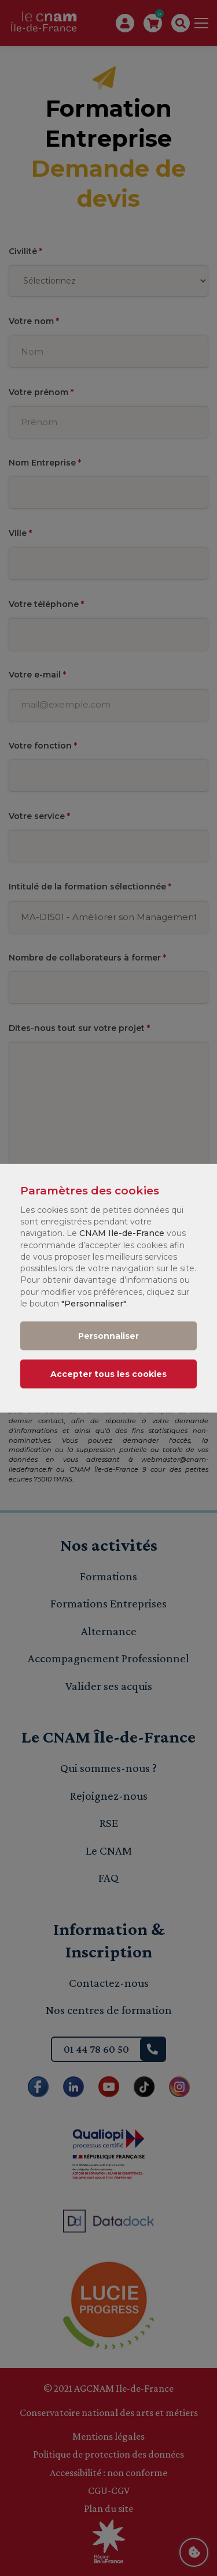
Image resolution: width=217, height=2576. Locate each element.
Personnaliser (108, 1335)
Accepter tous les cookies (108, 1373)
